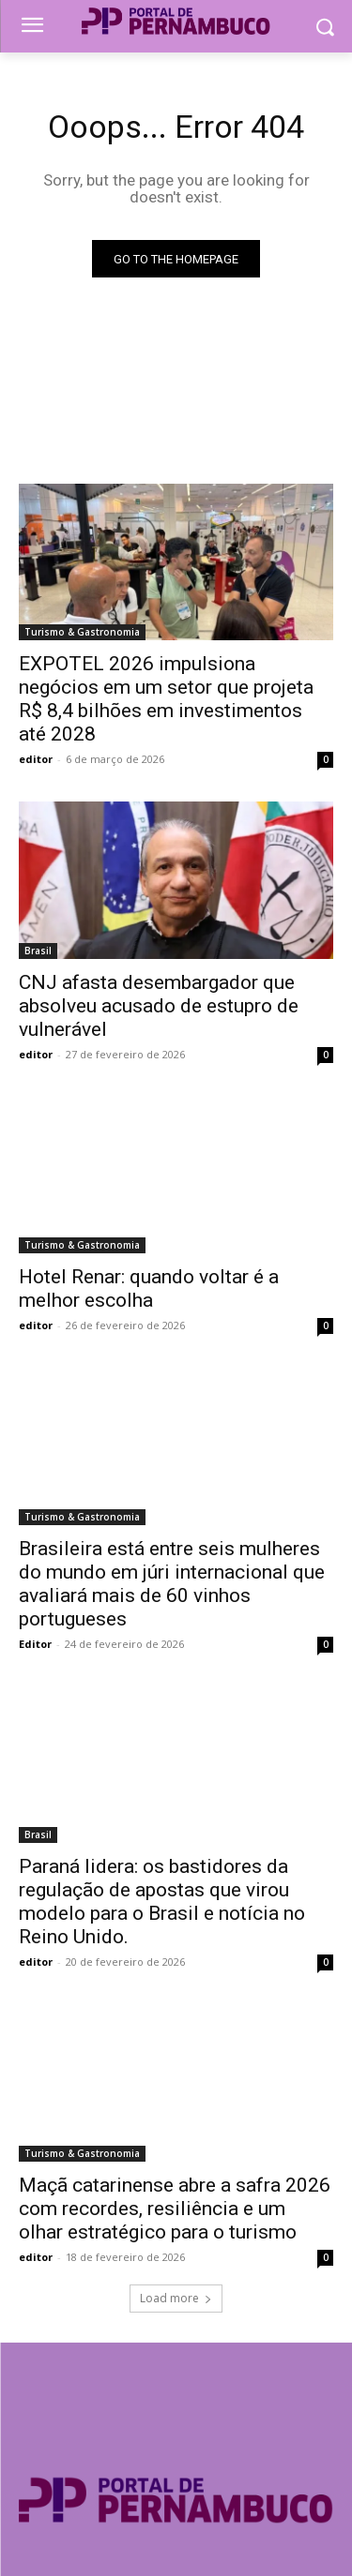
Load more (176, 2298)
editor (36, 759)
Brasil (38, 950)
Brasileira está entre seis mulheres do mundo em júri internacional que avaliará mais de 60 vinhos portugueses (172, 1583)
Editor (35, 1644)
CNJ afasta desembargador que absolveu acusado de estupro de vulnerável (158, 1006)
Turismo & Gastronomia (82, 631)
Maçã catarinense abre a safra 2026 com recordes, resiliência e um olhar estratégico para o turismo (174, 2208)
